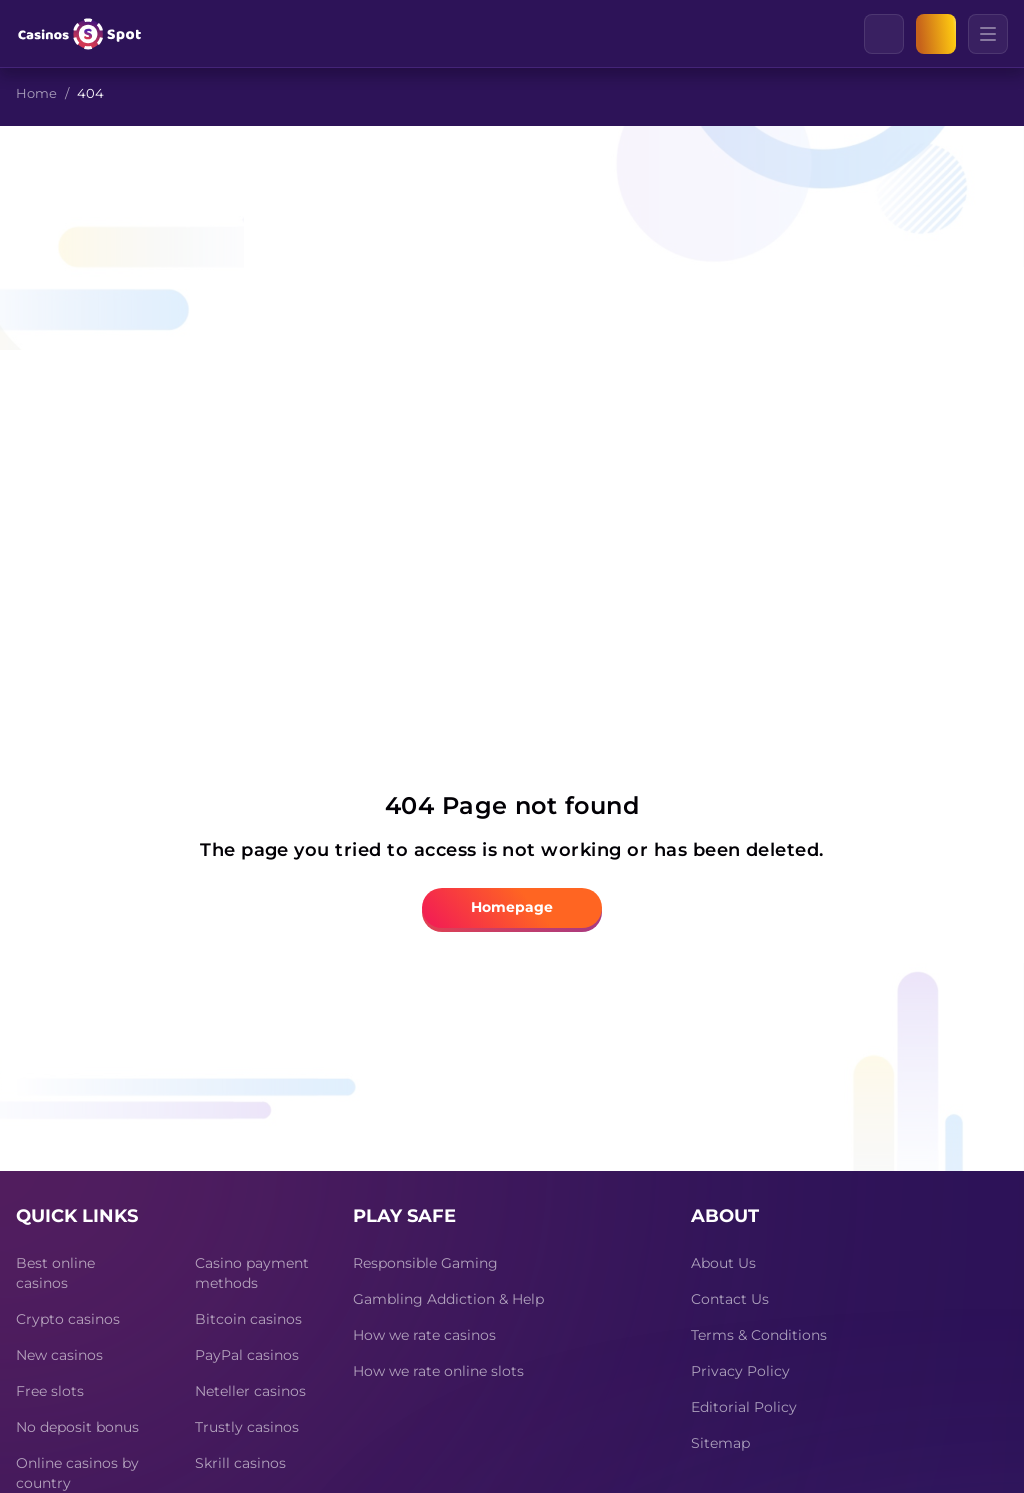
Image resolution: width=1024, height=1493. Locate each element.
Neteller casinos (250, 1391)
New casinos (59, 1355)
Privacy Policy (740, 1371)
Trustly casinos (247, 1427)
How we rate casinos (424, 1335)
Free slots (50, 1391)
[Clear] (903, 34)
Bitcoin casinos (248, 1319)
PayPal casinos (247, 1355)
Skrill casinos (240, 1463)
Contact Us (730, 1299)
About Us (723, 1263)
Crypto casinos (68, 1319)
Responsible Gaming (425, 1263)
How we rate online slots (438, 1371)
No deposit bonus (77, 1427)
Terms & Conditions (759, 1335)
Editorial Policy (744, 1407)
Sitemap (720, 1443)
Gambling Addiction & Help (448, 1299)
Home (36, 93)
